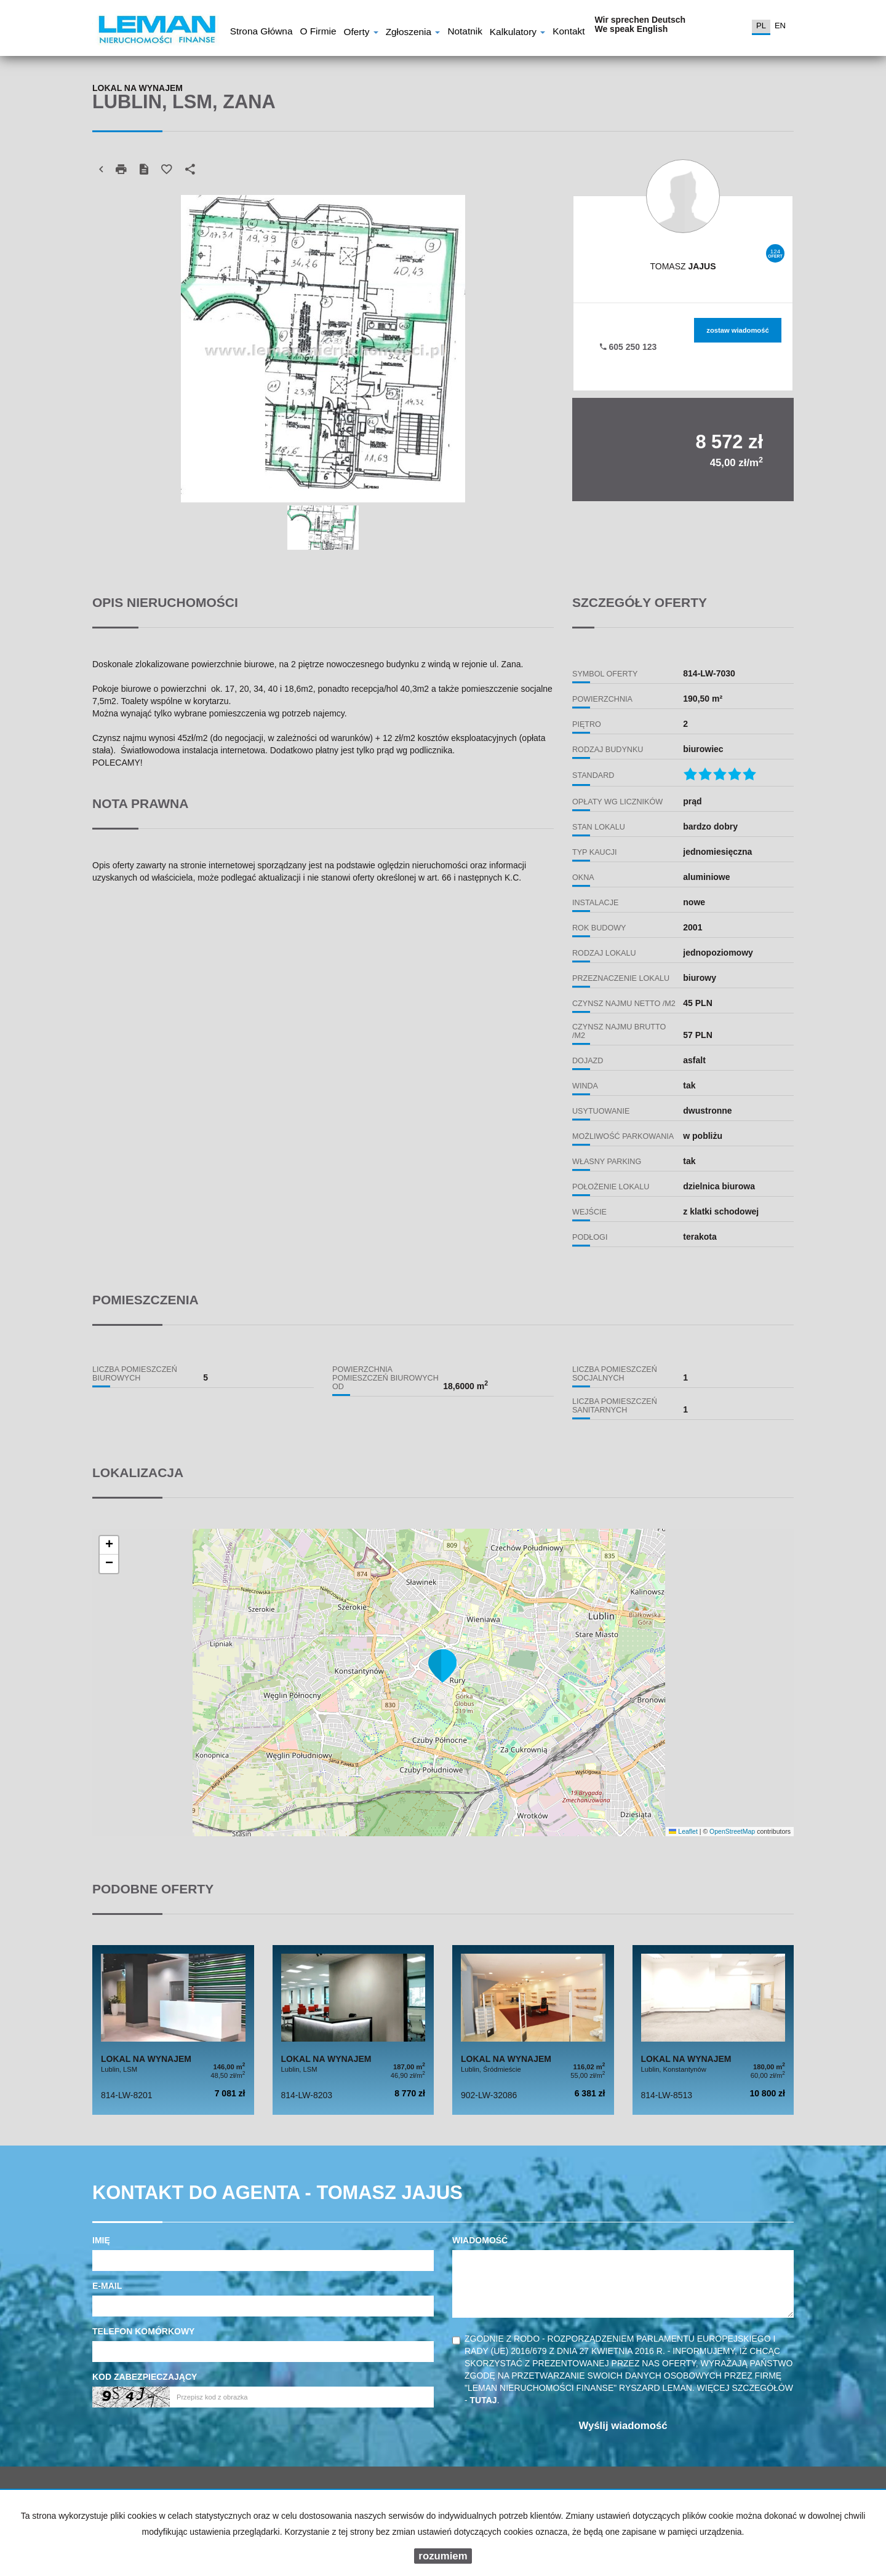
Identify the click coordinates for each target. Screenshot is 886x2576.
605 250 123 (628, 347)
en (780, 25)
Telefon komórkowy (143, 2331)
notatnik (464, 32)
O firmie (318, 32)
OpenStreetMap (732, 1831)
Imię (101, 2240)
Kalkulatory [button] (517, 33)
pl (761, 25)
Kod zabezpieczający (144, 2377)
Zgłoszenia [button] (413, 33)
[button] (443, 1665)
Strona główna (261, 32)
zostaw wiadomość (737, 330)
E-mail (107, 2286)
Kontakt (569, 32)
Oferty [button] (360, 33)
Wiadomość (480, 2240)
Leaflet (683, 1831)
